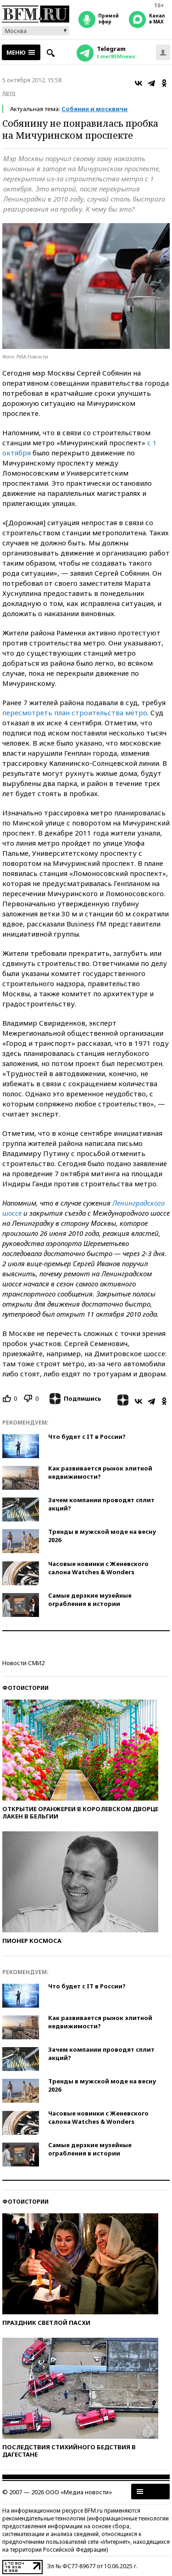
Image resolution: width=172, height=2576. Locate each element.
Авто (9, 92)
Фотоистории (25, 1688)
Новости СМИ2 (23, 1663)
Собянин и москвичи (94, 109)
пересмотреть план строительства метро (74, 712)
